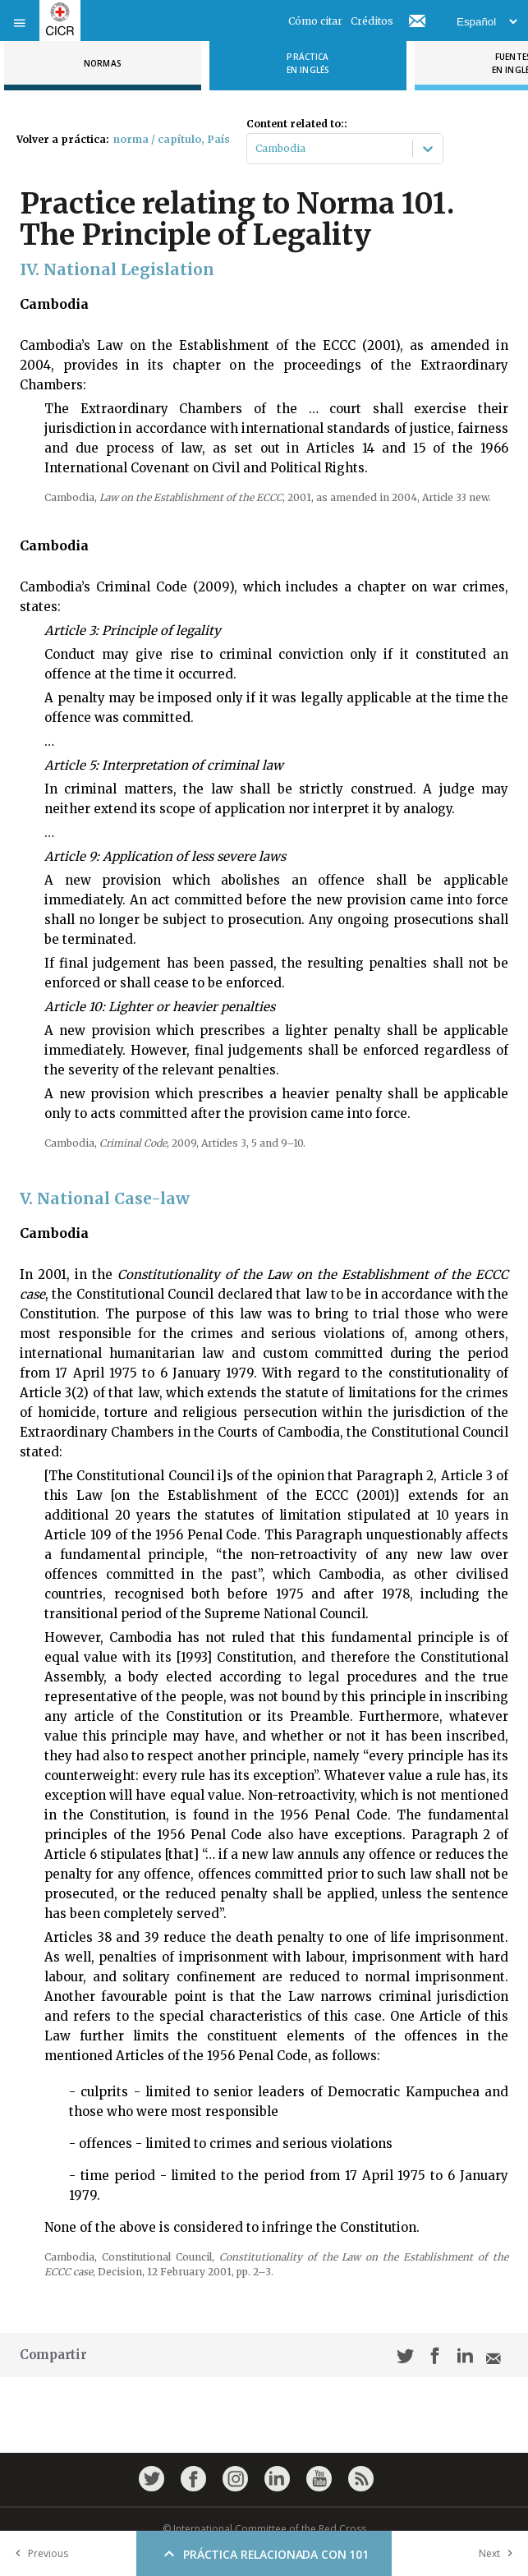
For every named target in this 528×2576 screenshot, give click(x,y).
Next (499, 2553)
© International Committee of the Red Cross (264, 2529)
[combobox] (256, 149)
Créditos (372, 21)
